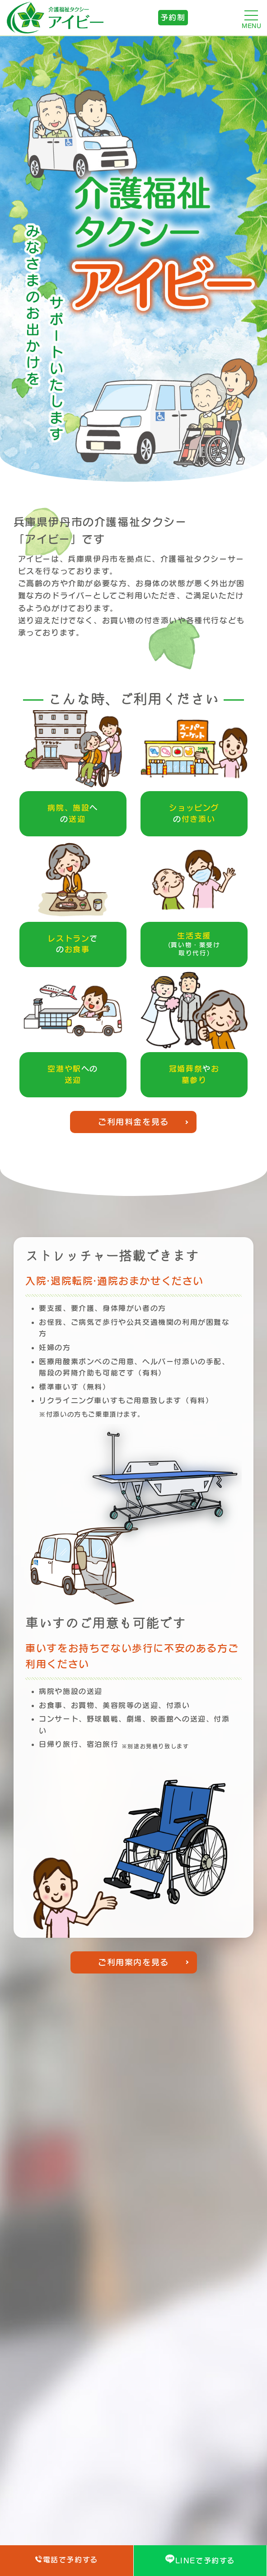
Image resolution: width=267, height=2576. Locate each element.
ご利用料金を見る (133, 1122)
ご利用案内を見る (133, 1962)
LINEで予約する (200, 2559)
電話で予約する (66, 2559)
